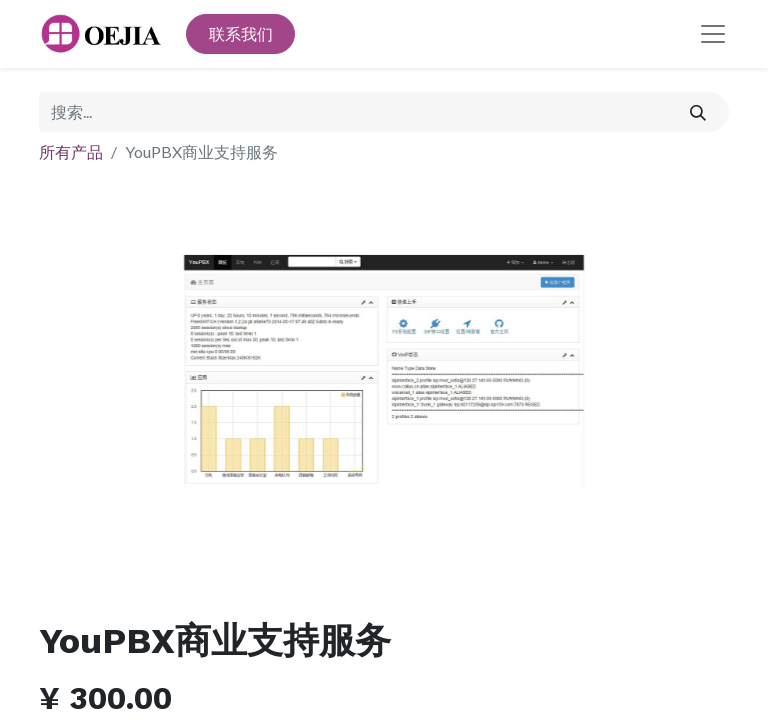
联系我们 (241, 33)
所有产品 (71, 151)
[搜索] (698, 112)
